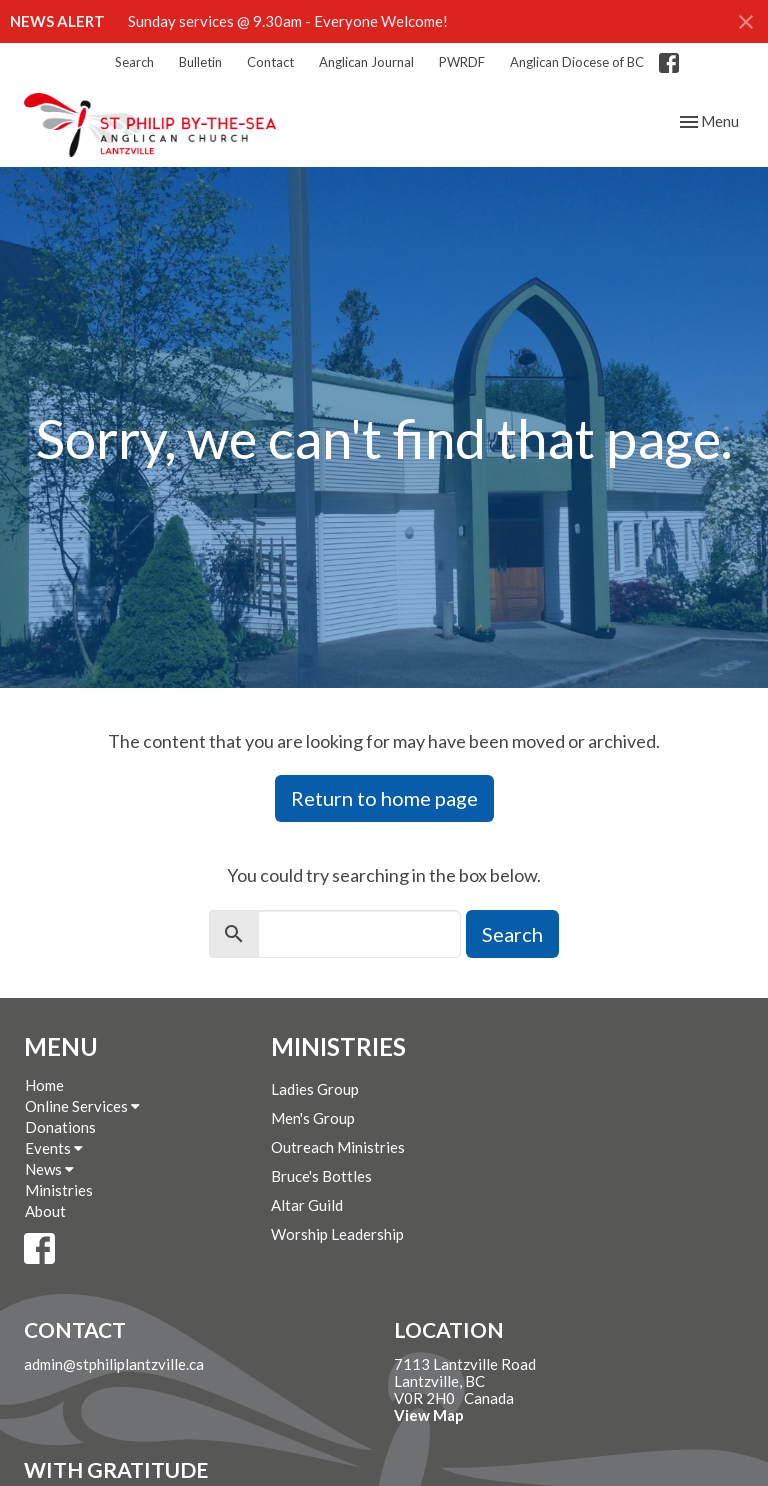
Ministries (59, 1190)
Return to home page (384, 798)
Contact (270, 62)
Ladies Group (315, 1089)
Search (134, 62)
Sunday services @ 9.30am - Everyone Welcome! (288, 21)
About (45, 1211)
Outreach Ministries (338, 1147)
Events (54, 1148)
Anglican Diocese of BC (577, 62)
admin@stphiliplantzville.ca (114, 1364)
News (49, 1169)
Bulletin (200, 62)
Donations (60, 1127)
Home (44, 1085)
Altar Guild (307, 1205)
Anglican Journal (366, 62)
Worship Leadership (337, 1234)
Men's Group (313, 1118)
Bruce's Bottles (321, 1176)
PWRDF (462, 62)
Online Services (82, 1106)
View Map (429, 1415)
